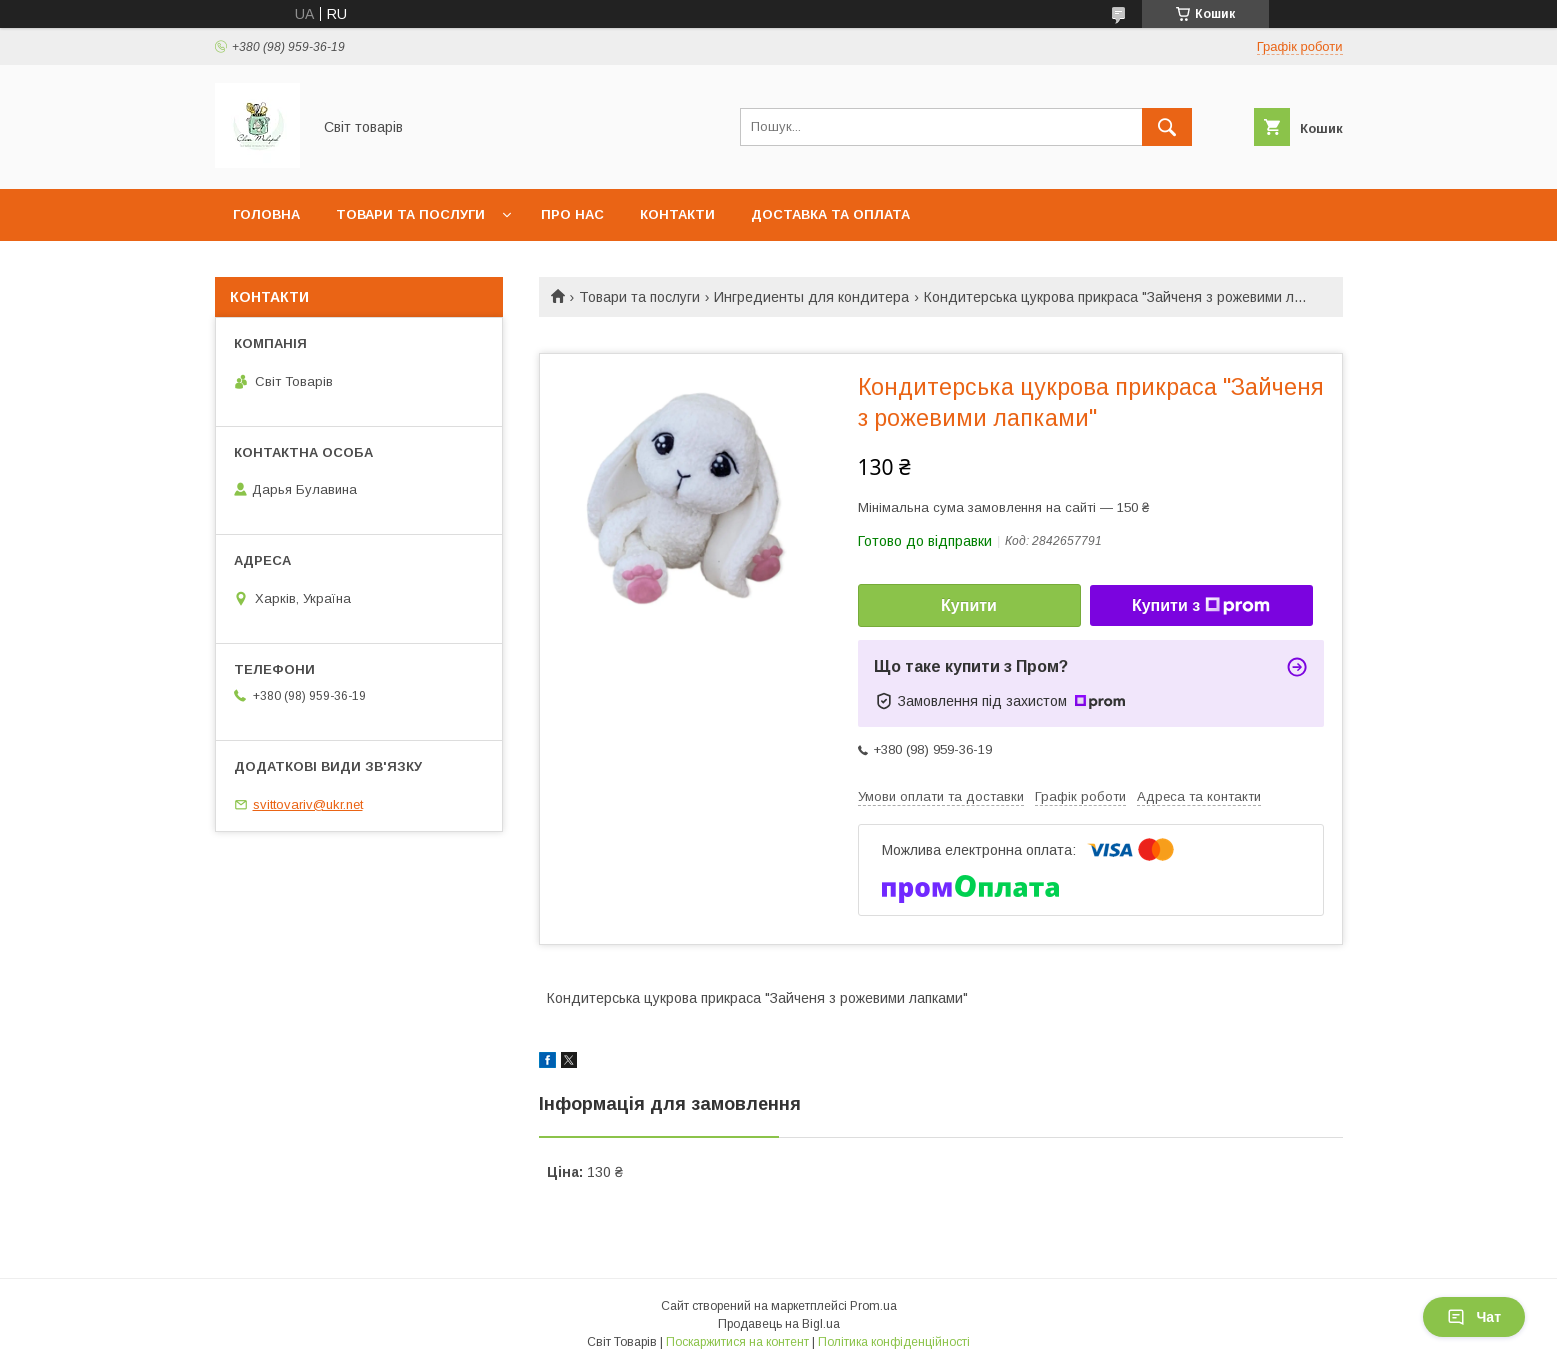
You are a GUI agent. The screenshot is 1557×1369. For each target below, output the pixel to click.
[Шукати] (1167, 127)
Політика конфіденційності (894, 1342)
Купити (969, 605)
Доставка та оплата (830, 214)
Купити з (1201, 606)
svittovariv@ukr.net (308, 804)
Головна (266, 214)
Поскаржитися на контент (737, 1342)
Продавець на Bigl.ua (779, 1324)
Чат (1474, 1317)
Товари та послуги (410, 214)
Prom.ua (873, 1306)
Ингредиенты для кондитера (811, 297)
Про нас (572, 214)
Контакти (677, 214)
